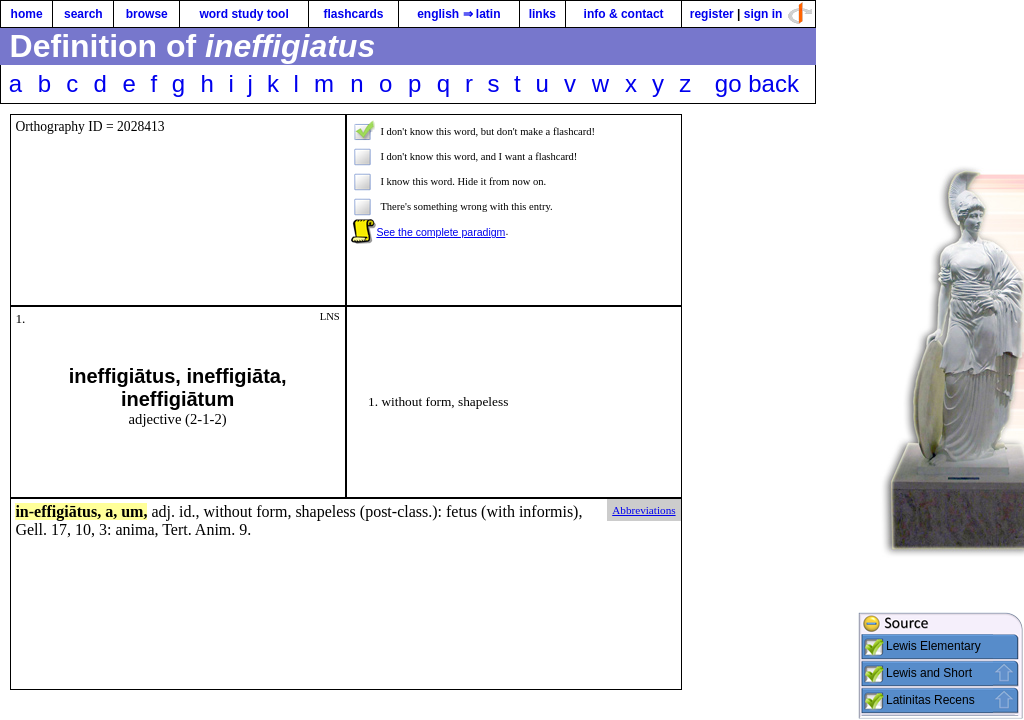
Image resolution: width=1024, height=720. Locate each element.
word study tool (243, 14)
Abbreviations (643, 510)
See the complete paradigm (440, 232)
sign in (763, 14)
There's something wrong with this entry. (466, 206)
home (27, 14)
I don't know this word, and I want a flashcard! (478, 156)
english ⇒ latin (458, 14)
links (542, 14)
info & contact (624, 14)
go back (757, 83)
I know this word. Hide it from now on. (463, 181)
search (83, 14)
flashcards (353, 14)
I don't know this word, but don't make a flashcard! (487, 131)
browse (147, 14)
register (712, 14)
